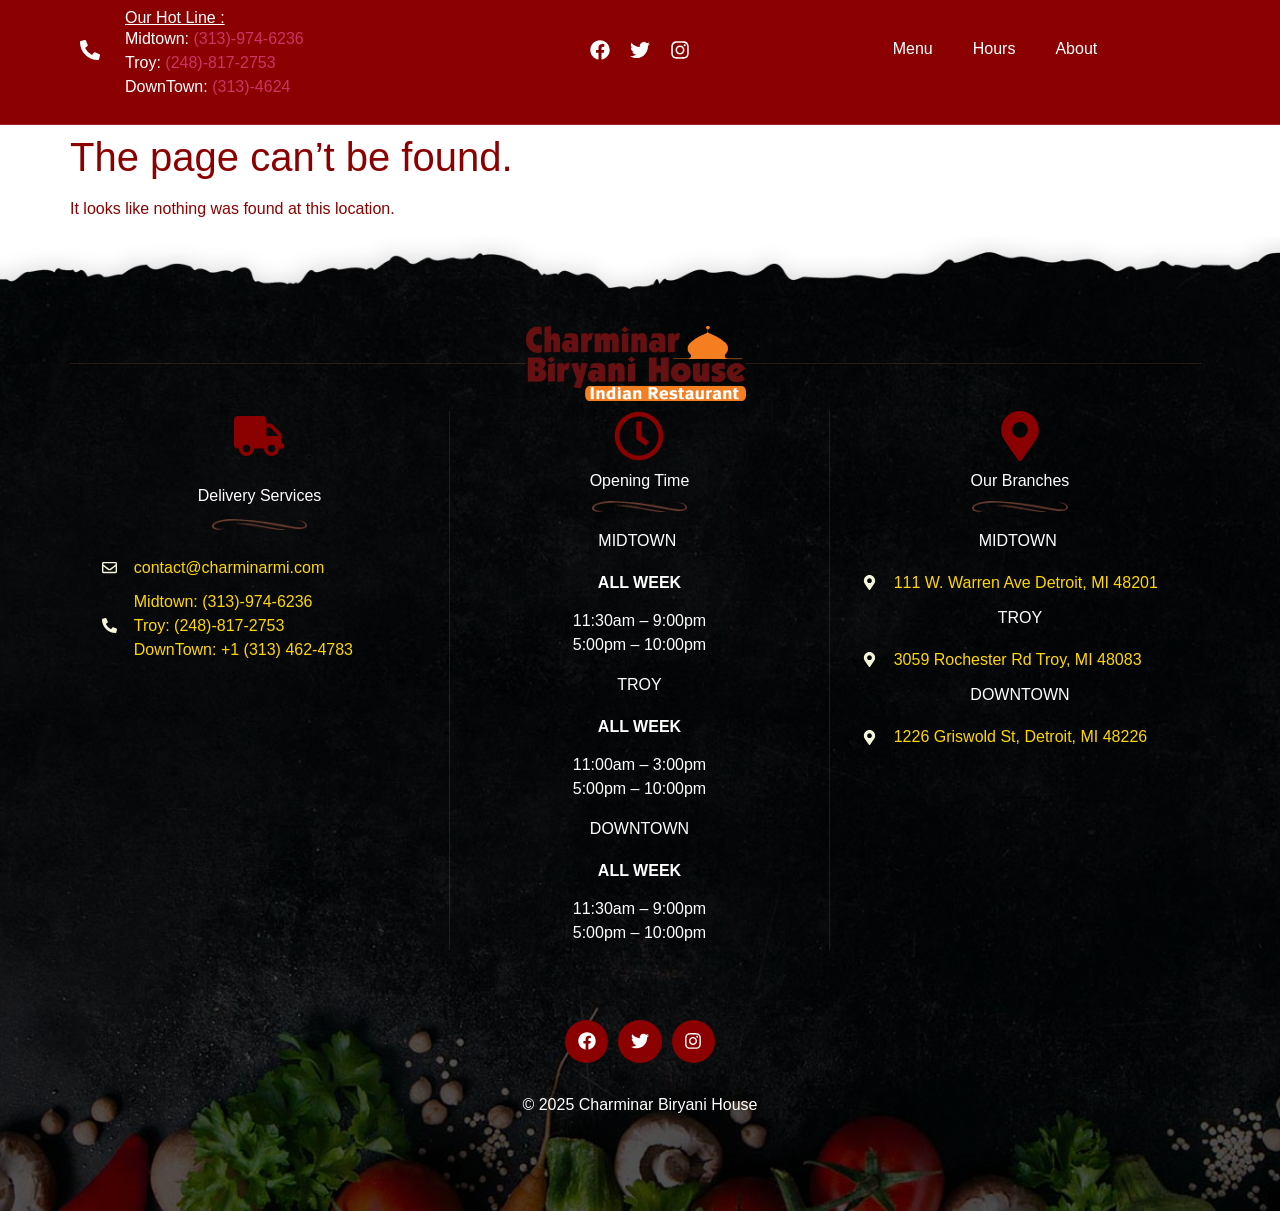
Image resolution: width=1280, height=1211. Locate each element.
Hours (994, 48)
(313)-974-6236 (248, 38)
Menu (913, 48)
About (1076, 48)
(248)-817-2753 (220, 62)
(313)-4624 (251, 86)
